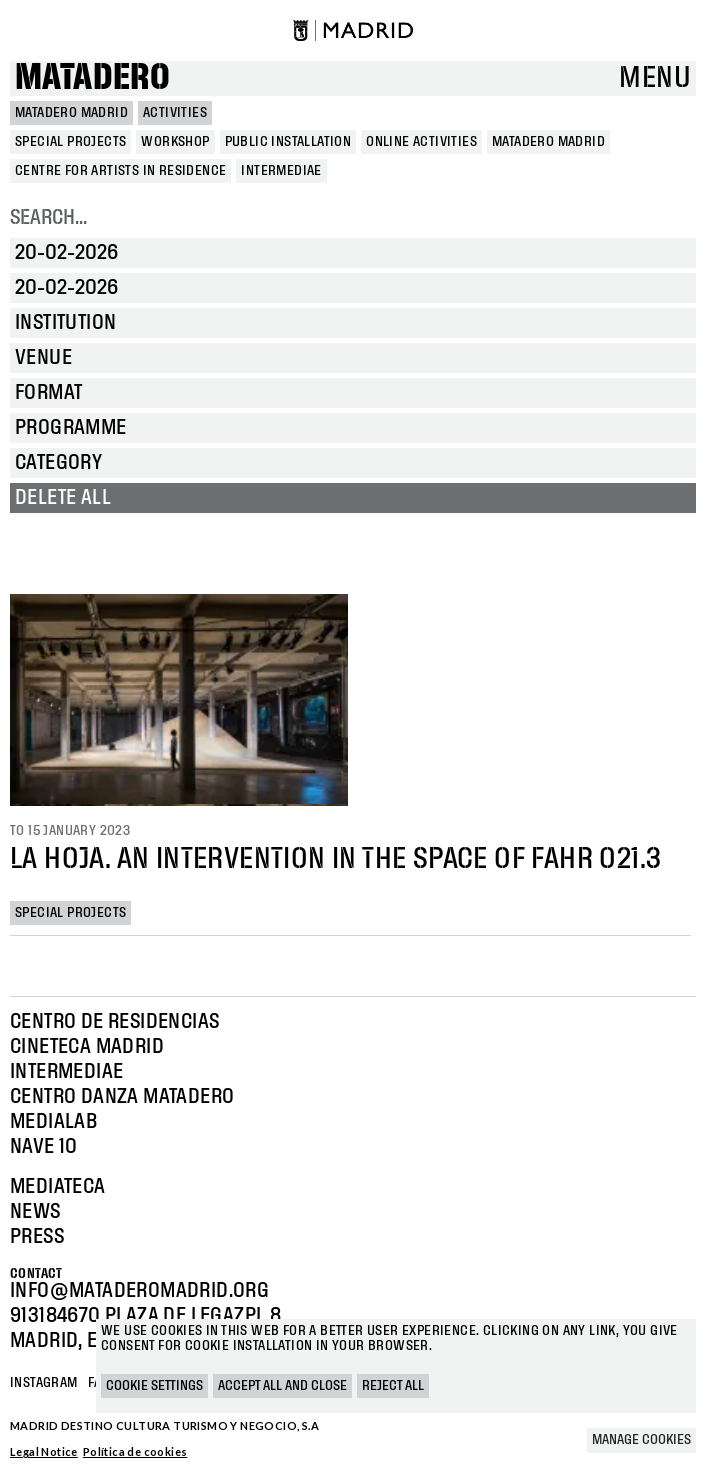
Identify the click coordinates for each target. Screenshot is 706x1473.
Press (37, 1237)
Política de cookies (135, 1451)
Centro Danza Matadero (122, 1097)
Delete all (63, 498)
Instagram (44, 1383)
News (35, 1212)
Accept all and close (282, 1386)
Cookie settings (154, 1386)
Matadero (92, 78)
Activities (175, 113)
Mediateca (58, 1187)
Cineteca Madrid (87, 1047)
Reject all (393, 1386)
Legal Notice (44, 1451)
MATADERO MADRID (71, 113)
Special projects (70, 913)
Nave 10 (44, 1147)
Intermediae (66, 1072)
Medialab (53, 1122)
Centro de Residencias (114, 1022)
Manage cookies (641, 1440)
